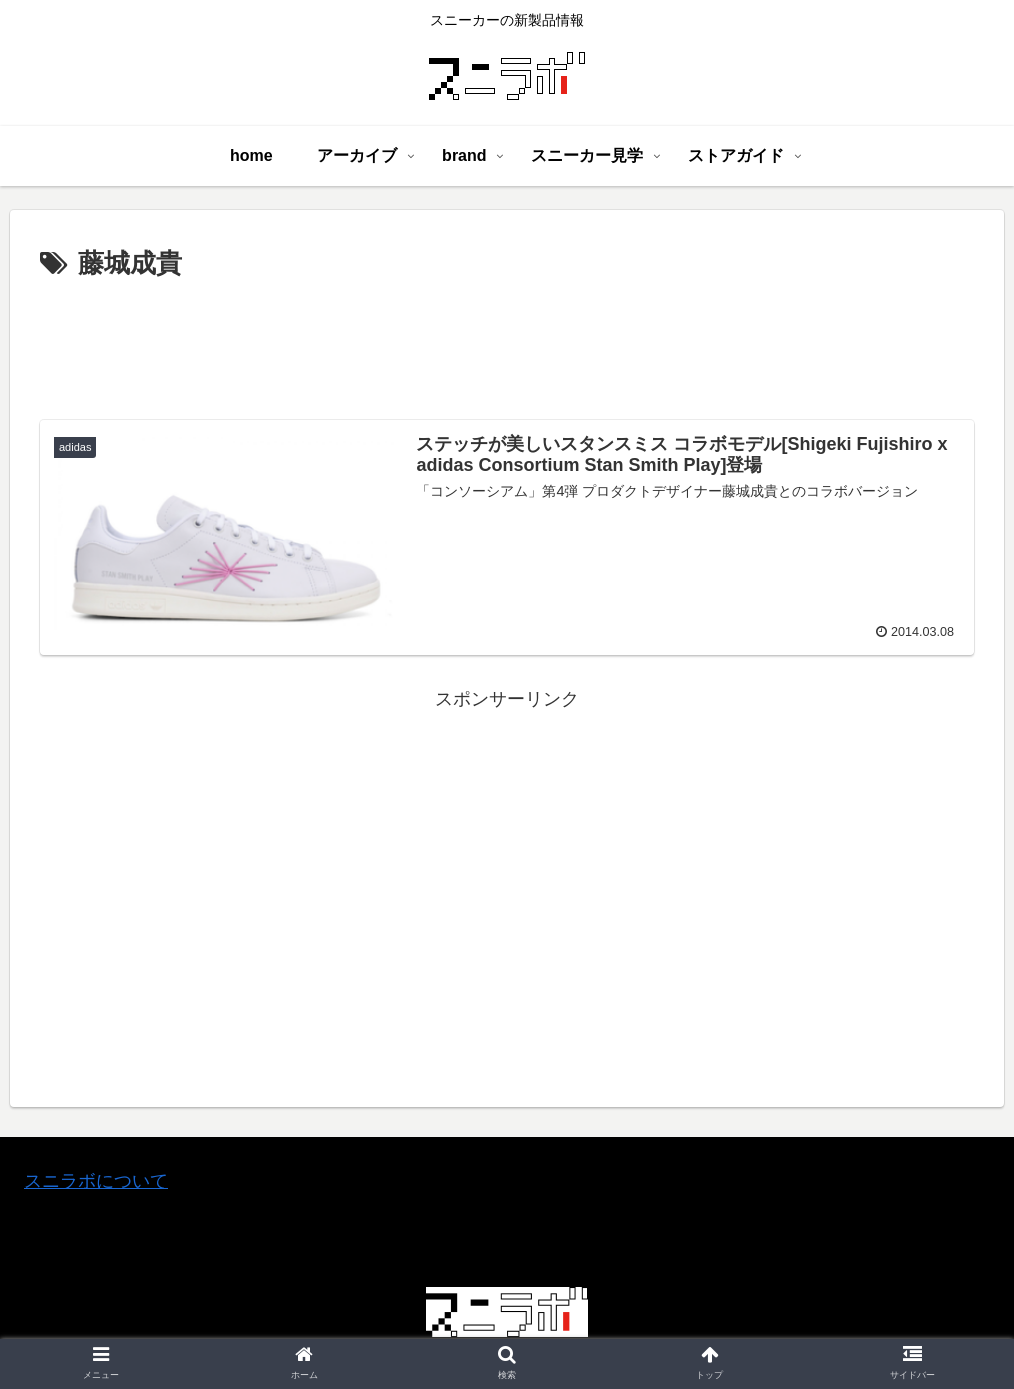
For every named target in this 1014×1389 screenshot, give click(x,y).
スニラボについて (96, 1181)
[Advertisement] (507, 342)
